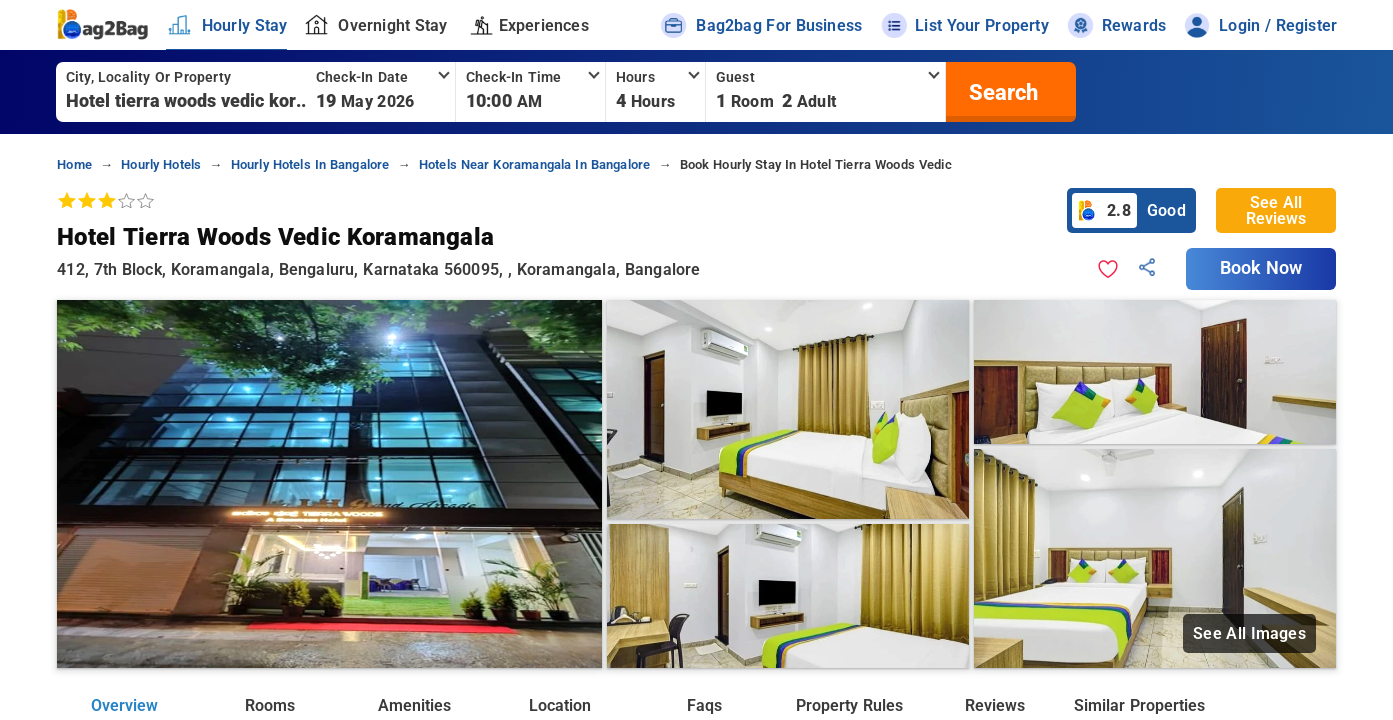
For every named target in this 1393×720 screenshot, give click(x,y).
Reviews (995, 705)
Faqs (704, 705)
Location (560, 705)
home (74, 164)
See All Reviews (1276, 210)
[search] (1001, 92)
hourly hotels (161, 164)
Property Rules (849, 705)
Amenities (414, 705)
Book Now (1261, 268)
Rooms (270, 705)
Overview (124, 705)
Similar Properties (1139, 705)
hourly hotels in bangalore (310, 164)
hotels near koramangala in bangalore (535, 164)
